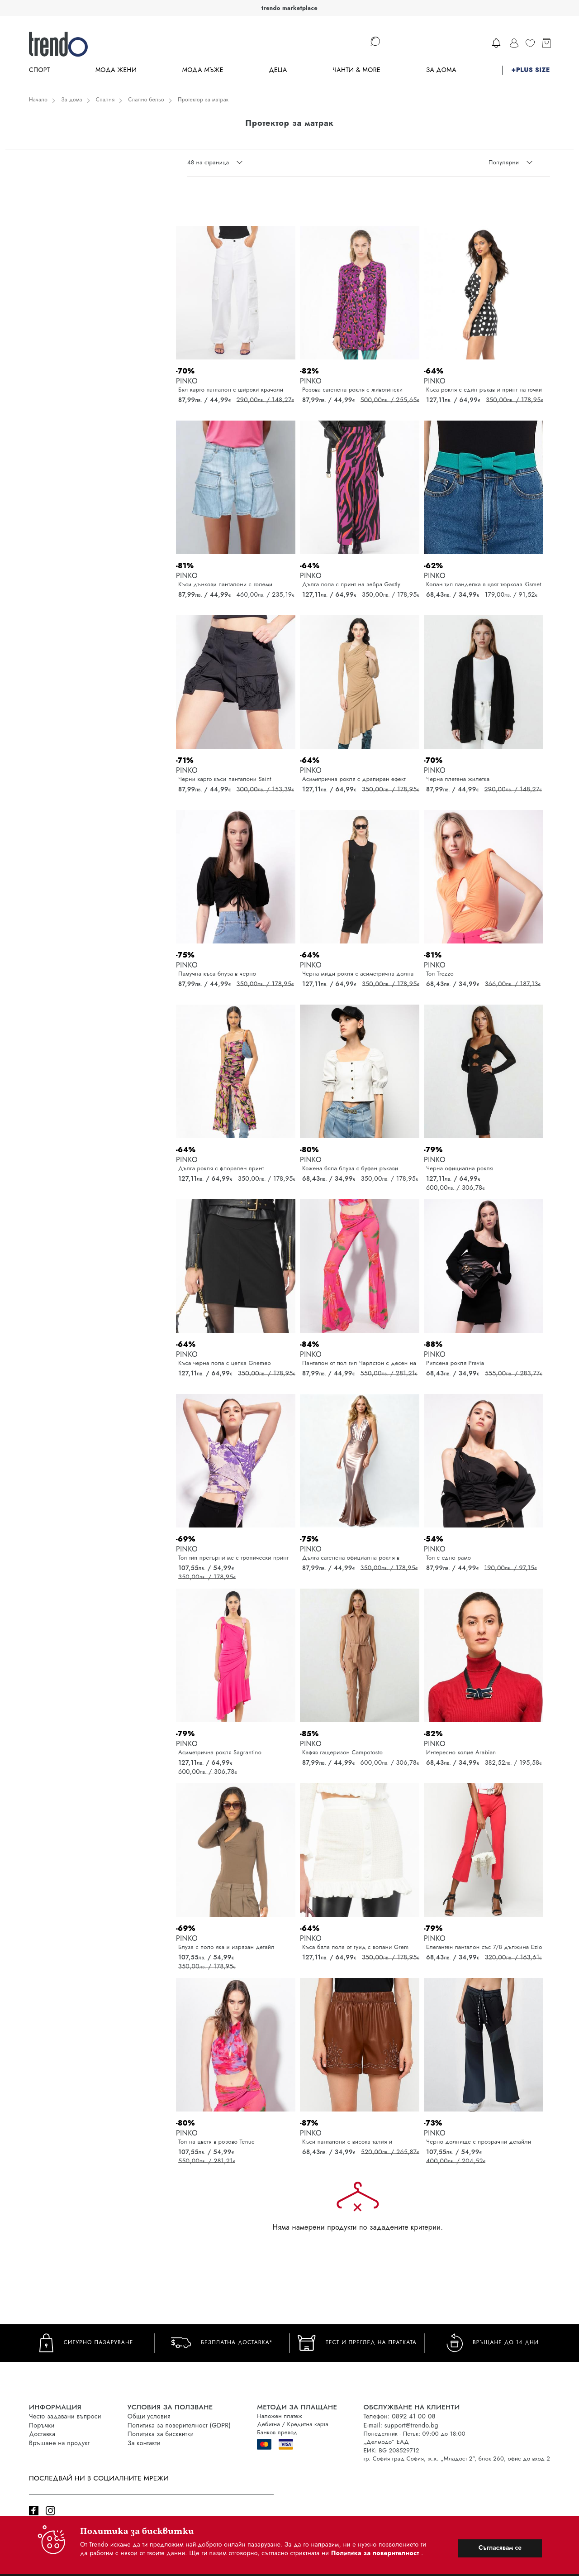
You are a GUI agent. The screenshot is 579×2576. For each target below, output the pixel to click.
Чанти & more (356, 70)
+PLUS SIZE (531, 70)
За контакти (144, 2442)
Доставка (42, 2433)
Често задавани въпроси (65, 2416)
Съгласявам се (500, 2547)
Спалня (105, 100)
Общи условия (149, 2416)
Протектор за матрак (203, 100)
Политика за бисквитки (161, 2433)
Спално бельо (146, 100)
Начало (38, 100)
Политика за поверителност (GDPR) (179, 2425)
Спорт (39, 70)
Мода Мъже (202, 70)
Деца (278, 70)
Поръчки (42, 2425)
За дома (441, 70)
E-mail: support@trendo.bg (400, 2425)
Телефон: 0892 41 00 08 (399, 2416)
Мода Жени (116, 70)
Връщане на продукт (59, 2442)
